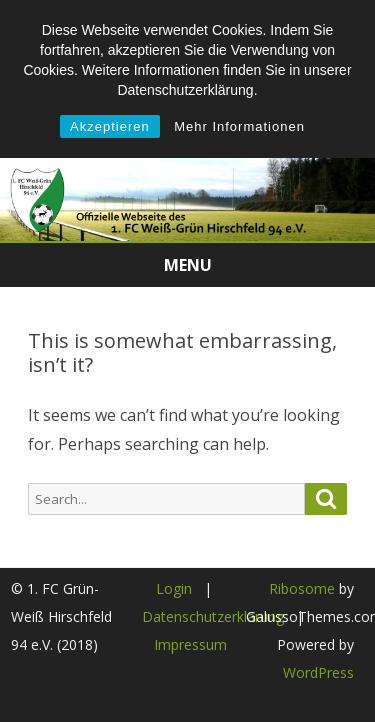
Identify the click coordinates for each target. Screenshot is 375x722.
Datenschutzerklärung (213, 616)
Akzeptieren (110, 126)
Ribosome (302, 588)
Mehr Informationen (239, 126)
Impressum (190, 644)
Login (174, 588)
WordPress (318, 672)
